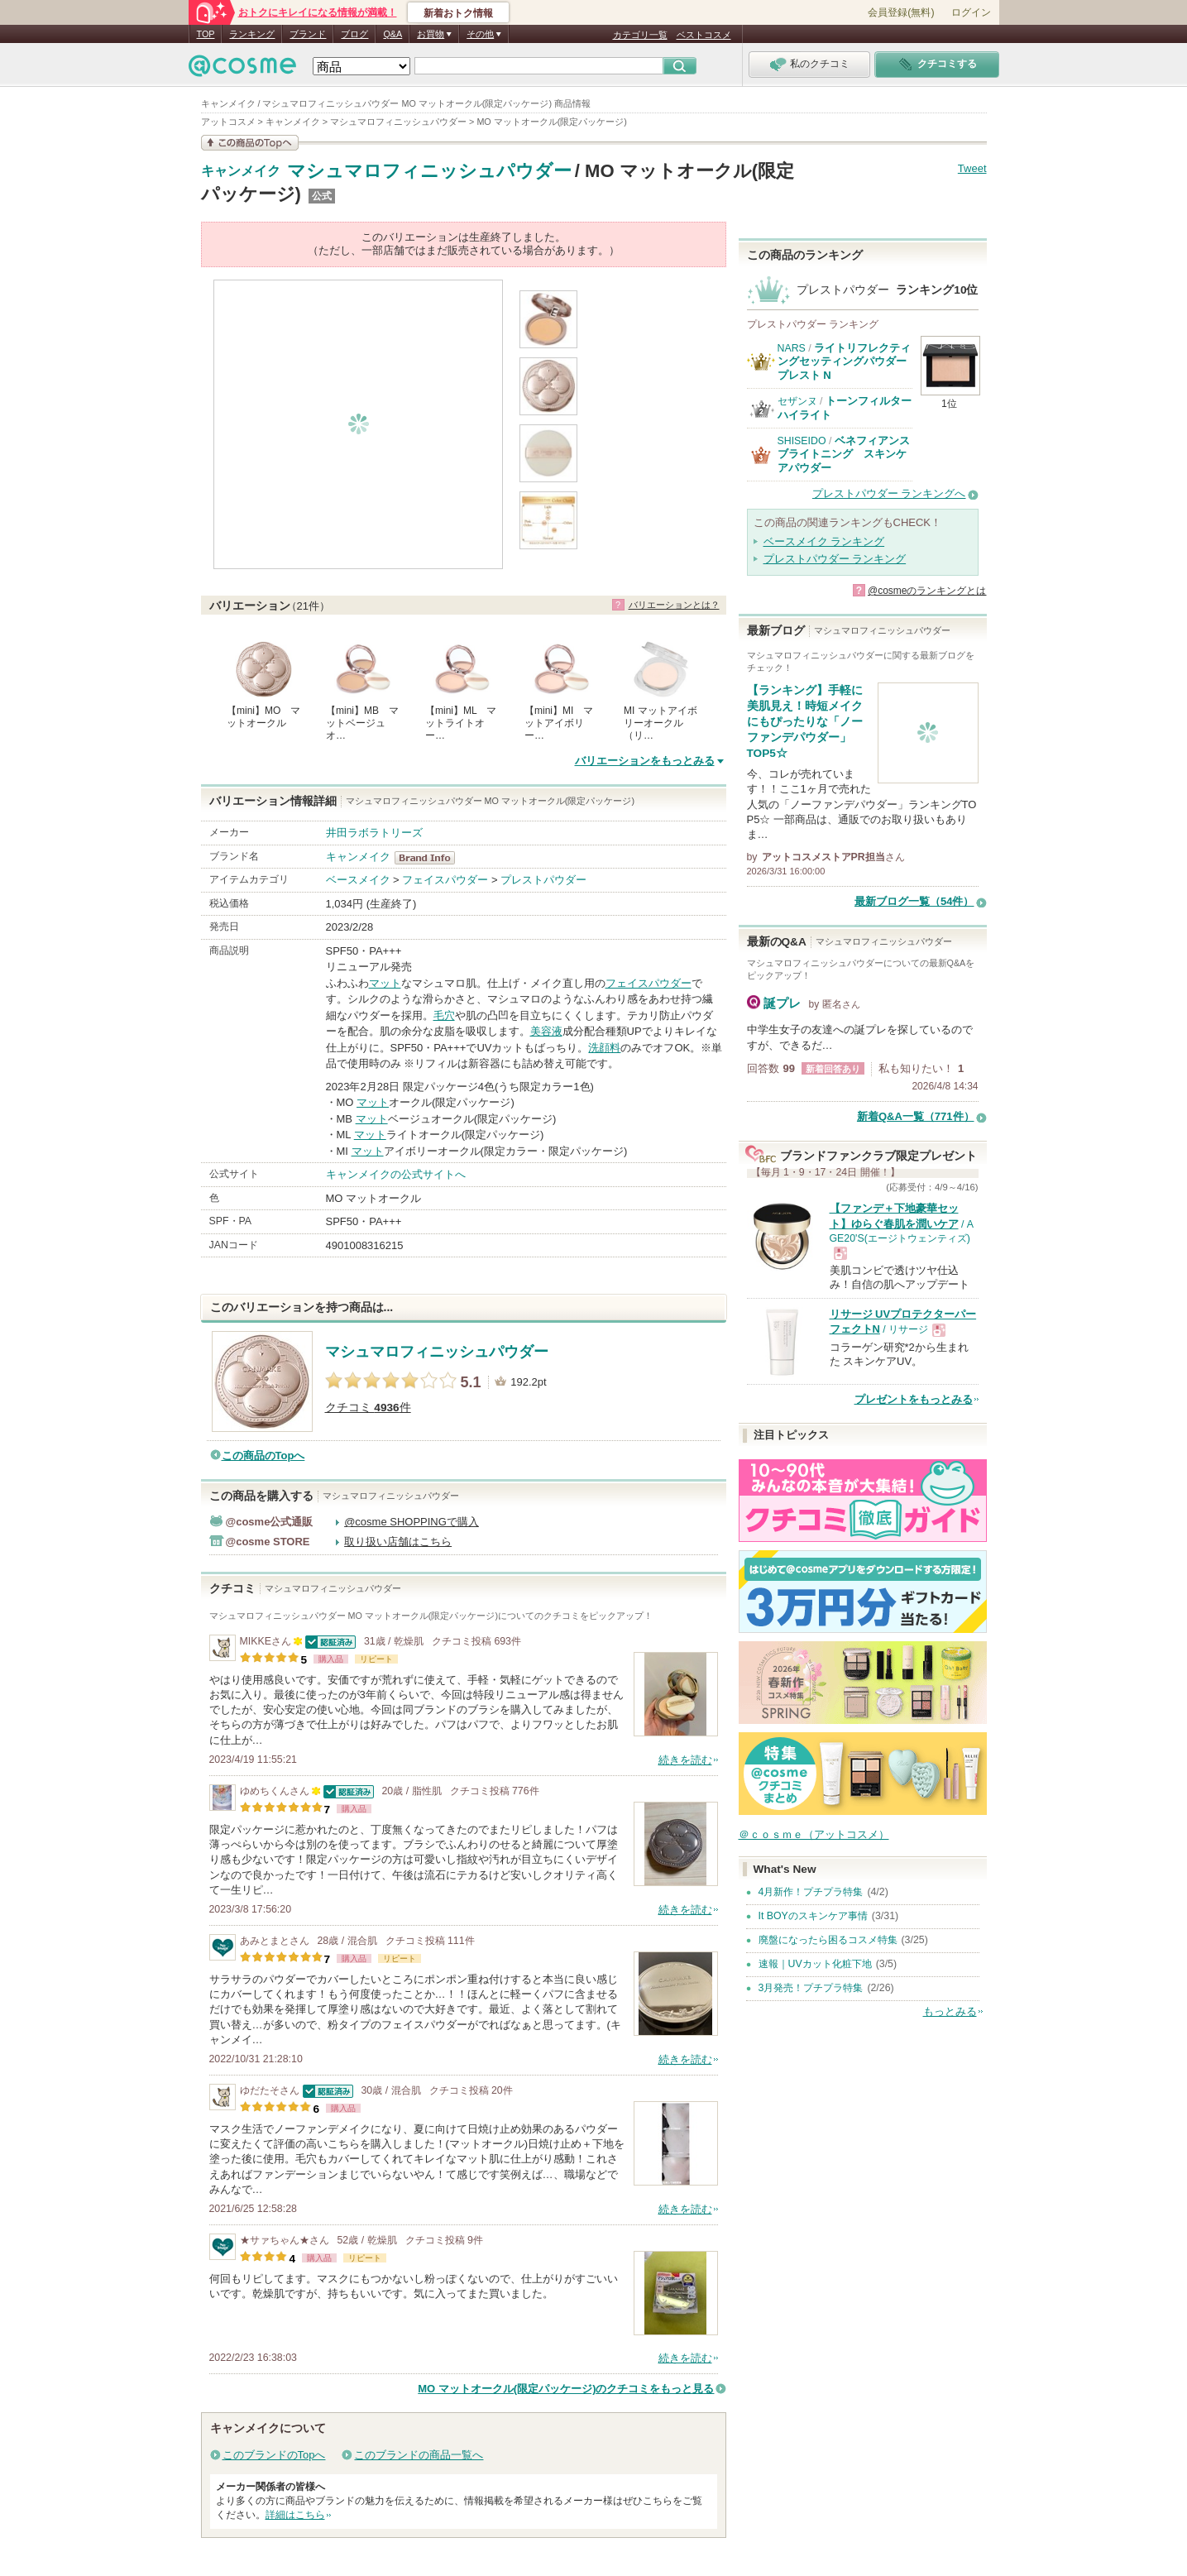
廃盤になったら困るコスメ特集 (828, 1940)
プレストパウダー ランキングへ (889, 493)
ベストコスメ (704, 35)
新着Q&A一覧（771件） (915, 1116)
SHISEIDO (802, 441)
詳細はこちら (295, 2515)
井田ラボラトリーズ (374, 832)
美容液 (546, 1031)
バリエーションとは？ (674, 605)
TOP (206, 34)
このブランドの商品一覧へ (418, 2455)
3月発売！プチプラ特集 (811, 1988)
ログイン (971, 12)
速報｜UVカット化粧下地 (815, 1964)
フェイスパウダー (445, 880)
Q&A (392, 34)
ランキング (252, 34)
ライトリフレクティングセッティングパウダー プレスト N (845, 361)
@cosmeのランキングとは (927, 590)
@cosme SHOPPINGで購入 (411, 1521)
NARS (792, 348)
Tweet (972, 168)
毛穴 (444, 1015)
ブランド (308, 34)
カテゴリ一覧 (640, 35)
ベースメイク (358, 880)
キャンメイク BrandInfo (430, 857)
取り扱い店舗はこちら (398, 1541)
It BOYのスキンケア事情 (813, 1916)
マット (385, 983)
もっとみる (950, 2011)
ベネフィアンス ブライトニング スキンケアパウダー (844, 454)
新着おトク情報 (458, 13)
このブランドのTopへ (274, 2455)
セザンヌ (797, 401)
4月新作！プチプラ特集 (811, 1892)
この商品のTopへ (263, 1455)
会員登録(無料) (901, 12)
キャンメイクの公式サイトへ (396, 1174)
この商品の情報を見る (250, 143)
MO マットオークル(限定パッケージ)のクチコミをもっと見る (566, 2388)
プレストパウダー (543, 880)
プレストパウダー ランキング (835, 559)
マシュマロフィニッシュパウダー (429, 170)
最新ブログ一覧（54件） (914, 901)
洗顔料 (604, 1047)
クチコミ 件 (368, 1407)
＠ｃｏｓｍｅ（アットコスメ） (814, 1834)
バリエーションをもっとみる (645, 760)
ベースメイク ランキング (824, 541)
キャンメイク (240, 171)
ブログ (354, 34)
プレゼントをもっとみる (913, 1399)
